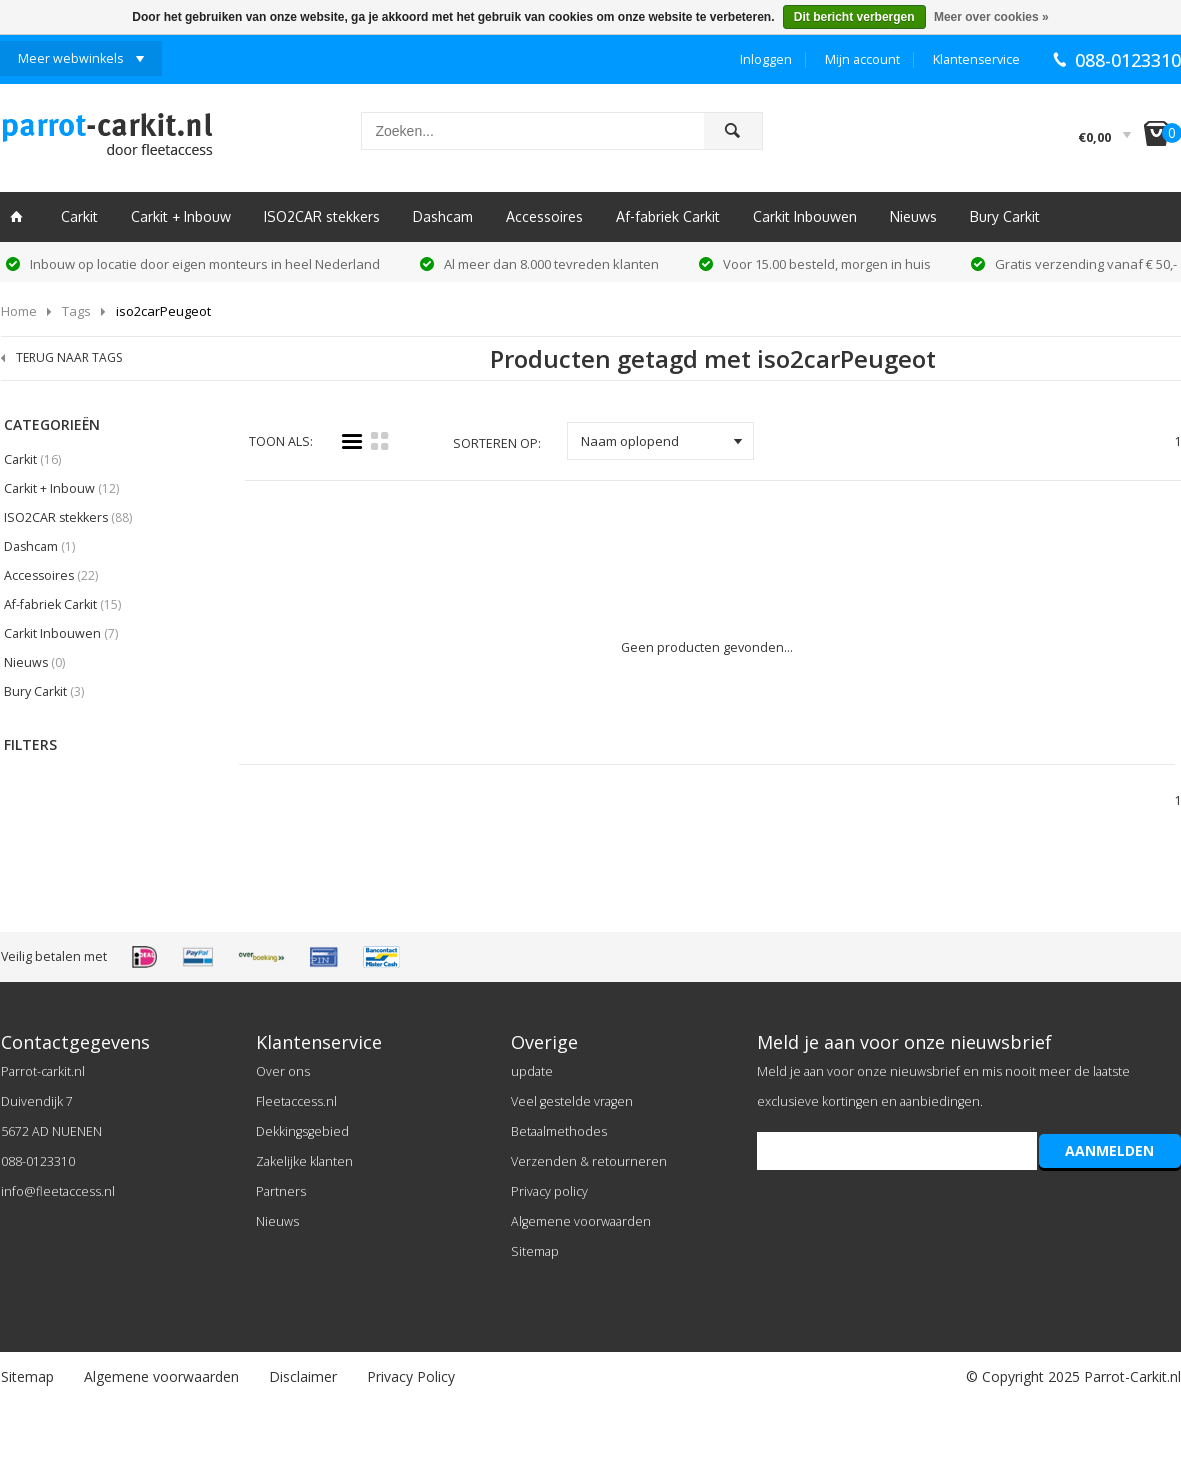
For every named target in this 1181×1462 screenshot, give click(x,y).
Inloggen (766, 59)
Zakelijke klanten (304, 1161)
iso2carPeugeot (163, 311)
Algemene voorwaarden (581, 1221)
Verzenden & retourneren (589, 1161)
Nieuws (913, 216)
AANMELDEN (1109, 1150)
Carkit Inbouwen (805, 216)
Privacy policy (549, 1191)
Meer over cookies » (991, 17)
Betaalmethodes (559, 1131)
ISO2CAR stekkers (322, 216)
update (532, 1071)
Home (19, 311)
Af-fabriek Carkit (668, 216)
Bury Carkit (1005, 216)
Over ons (283, 1071)
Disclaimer (303, 1376)
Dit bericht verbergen (854, 17)
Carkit (79, 216)
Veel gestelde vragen (572, 1101)
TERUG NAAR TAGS (69, 357)
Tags (76, 311)
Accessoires (544, 216)
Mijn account (862, 59)
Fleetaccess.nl (296, 1101)
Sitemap (535, 1251)
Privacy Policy (411, 1376)
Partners (281, 1191)
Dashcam (443, 216)
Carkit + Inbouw (181, 216)
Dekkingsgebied (302, 1131)
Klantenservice (976, 59)
